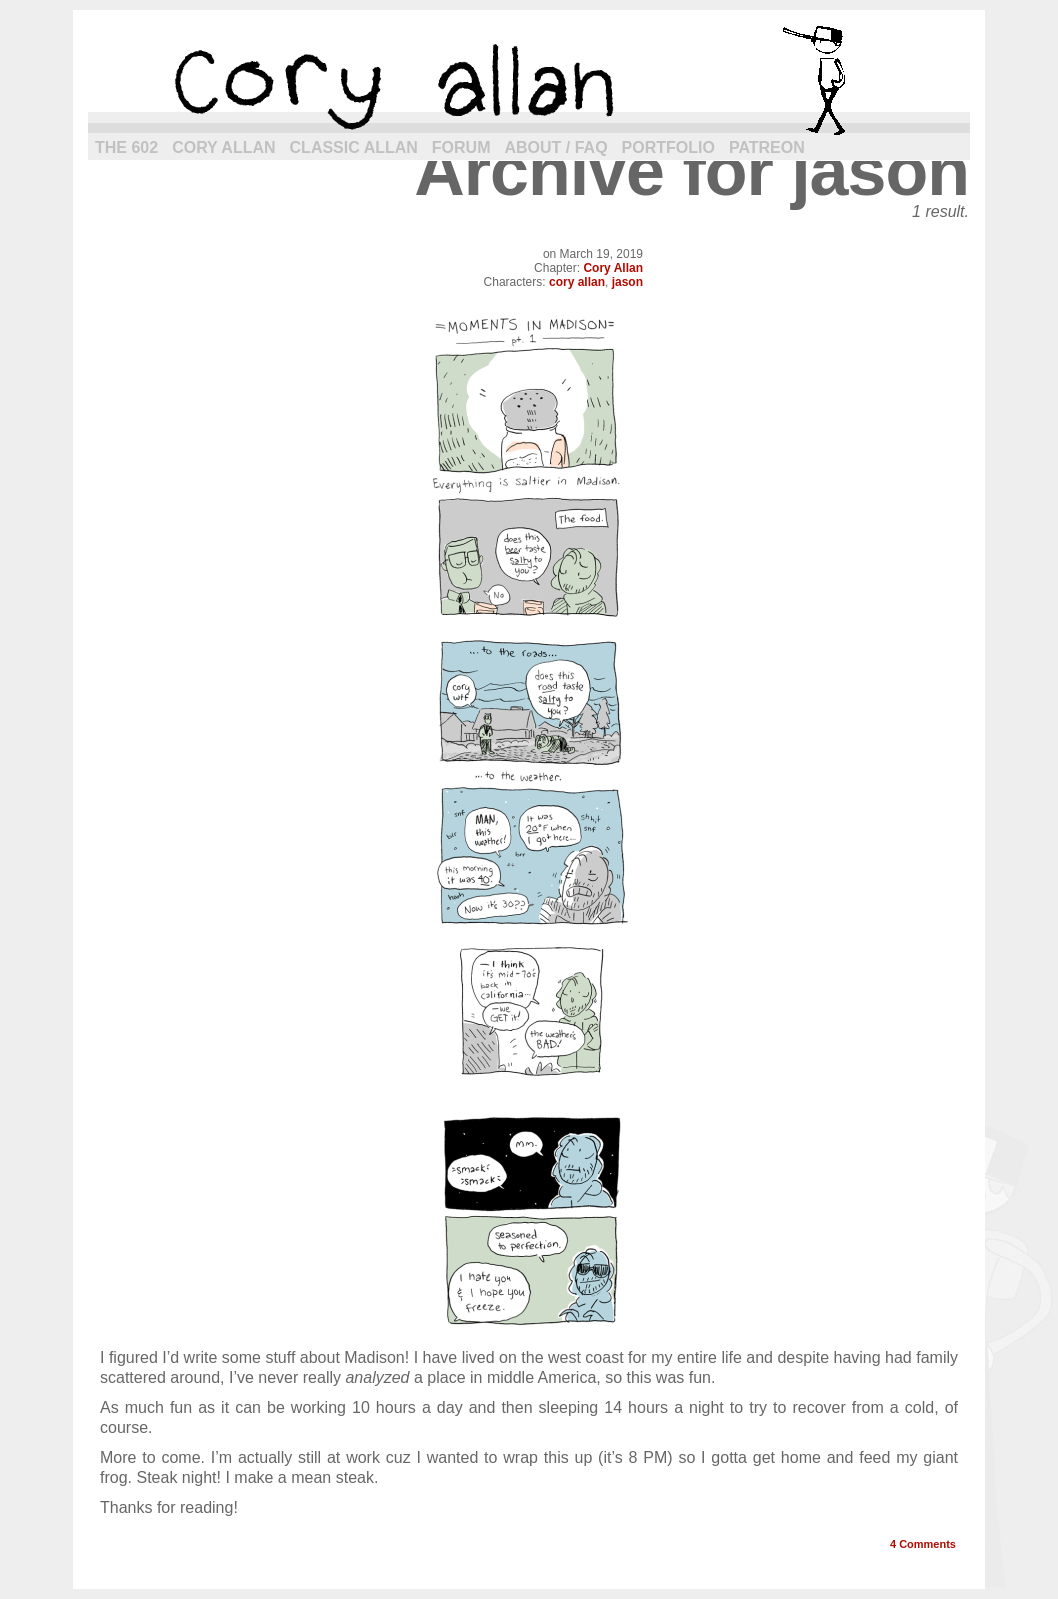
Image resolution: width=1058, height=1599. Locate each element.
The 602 (126, 147)
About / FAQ (556, 147)
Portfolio (668, 147)
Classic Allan (354, 147)
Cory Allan (223, 147)
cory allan (529, 80)
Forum (461, 147)
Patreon (767, 147)
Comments (923, 1544)
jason (627, 282)
